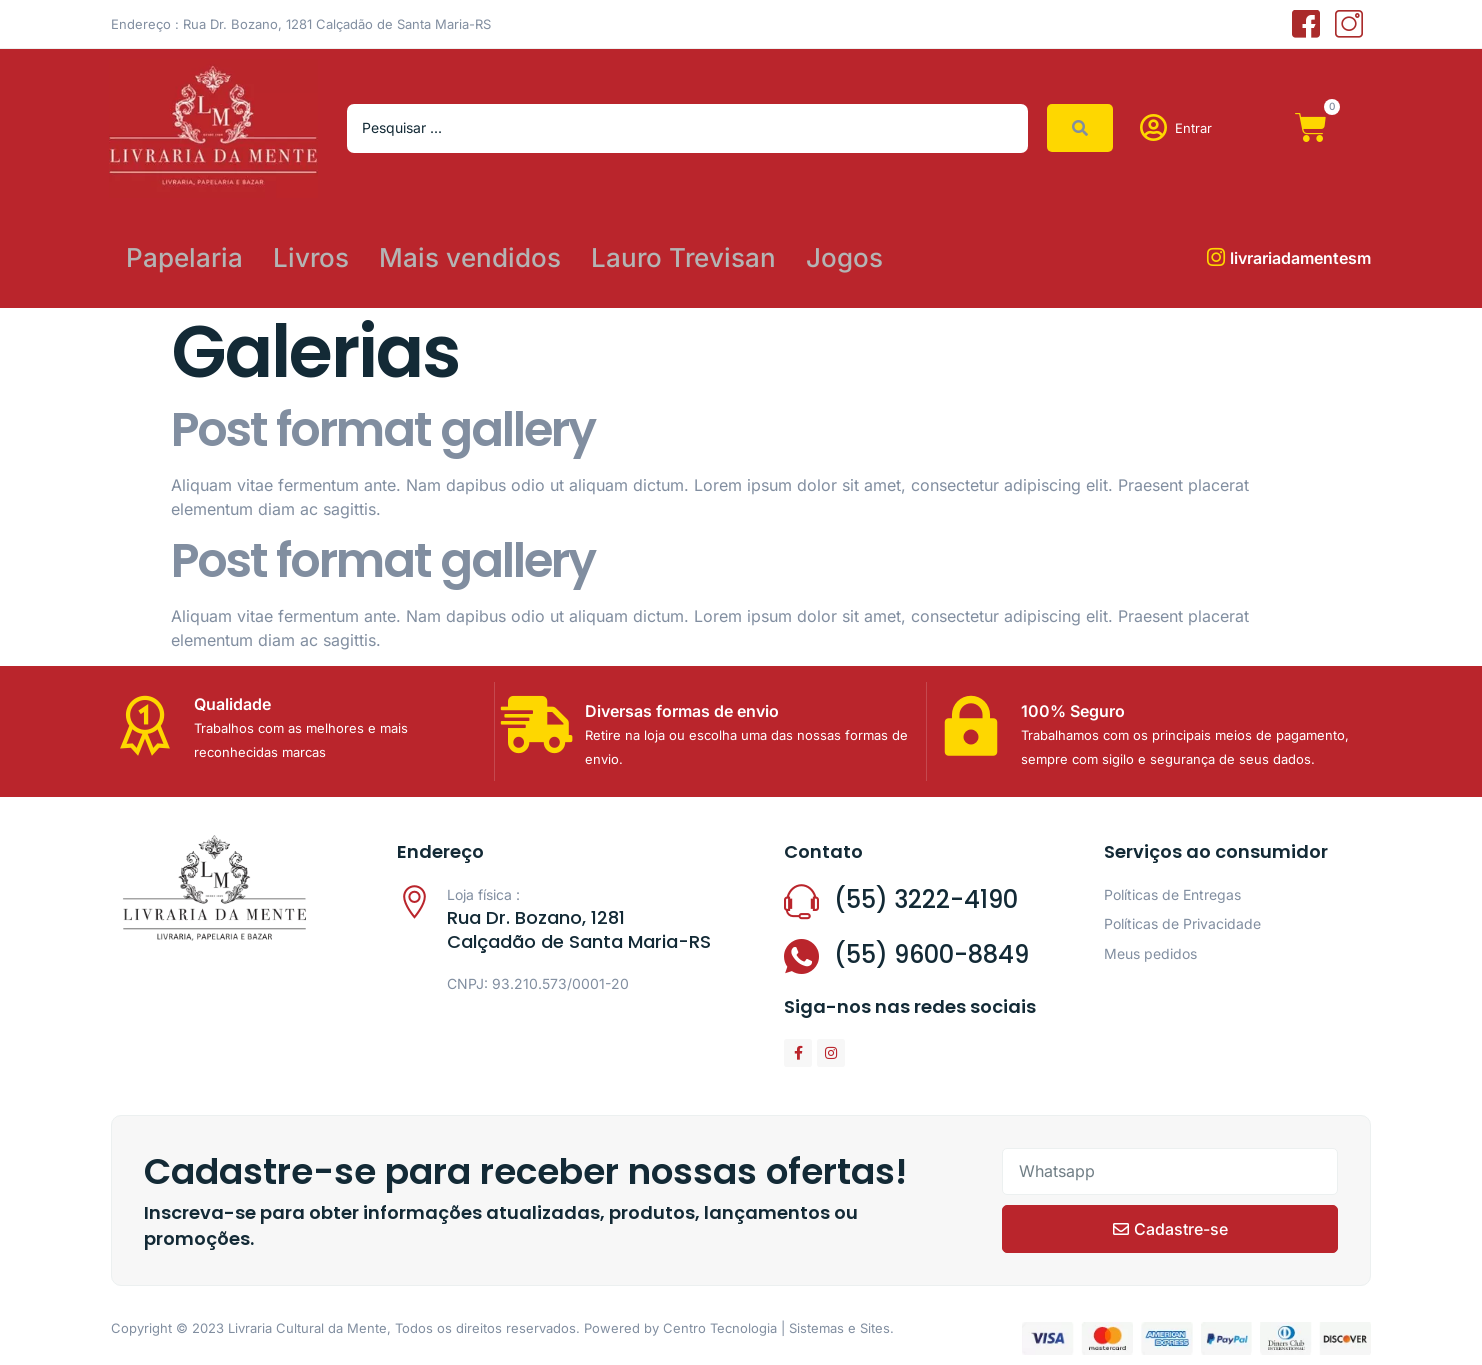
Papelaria (184, 257)
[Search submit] (1080, 128)
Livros (311, 257)
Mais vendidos (470, 257)
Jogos (844, 257)
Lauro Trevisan (683, 257)
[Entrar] (1154, 128)
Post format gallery (383, 429)
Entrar (1193, 128)
